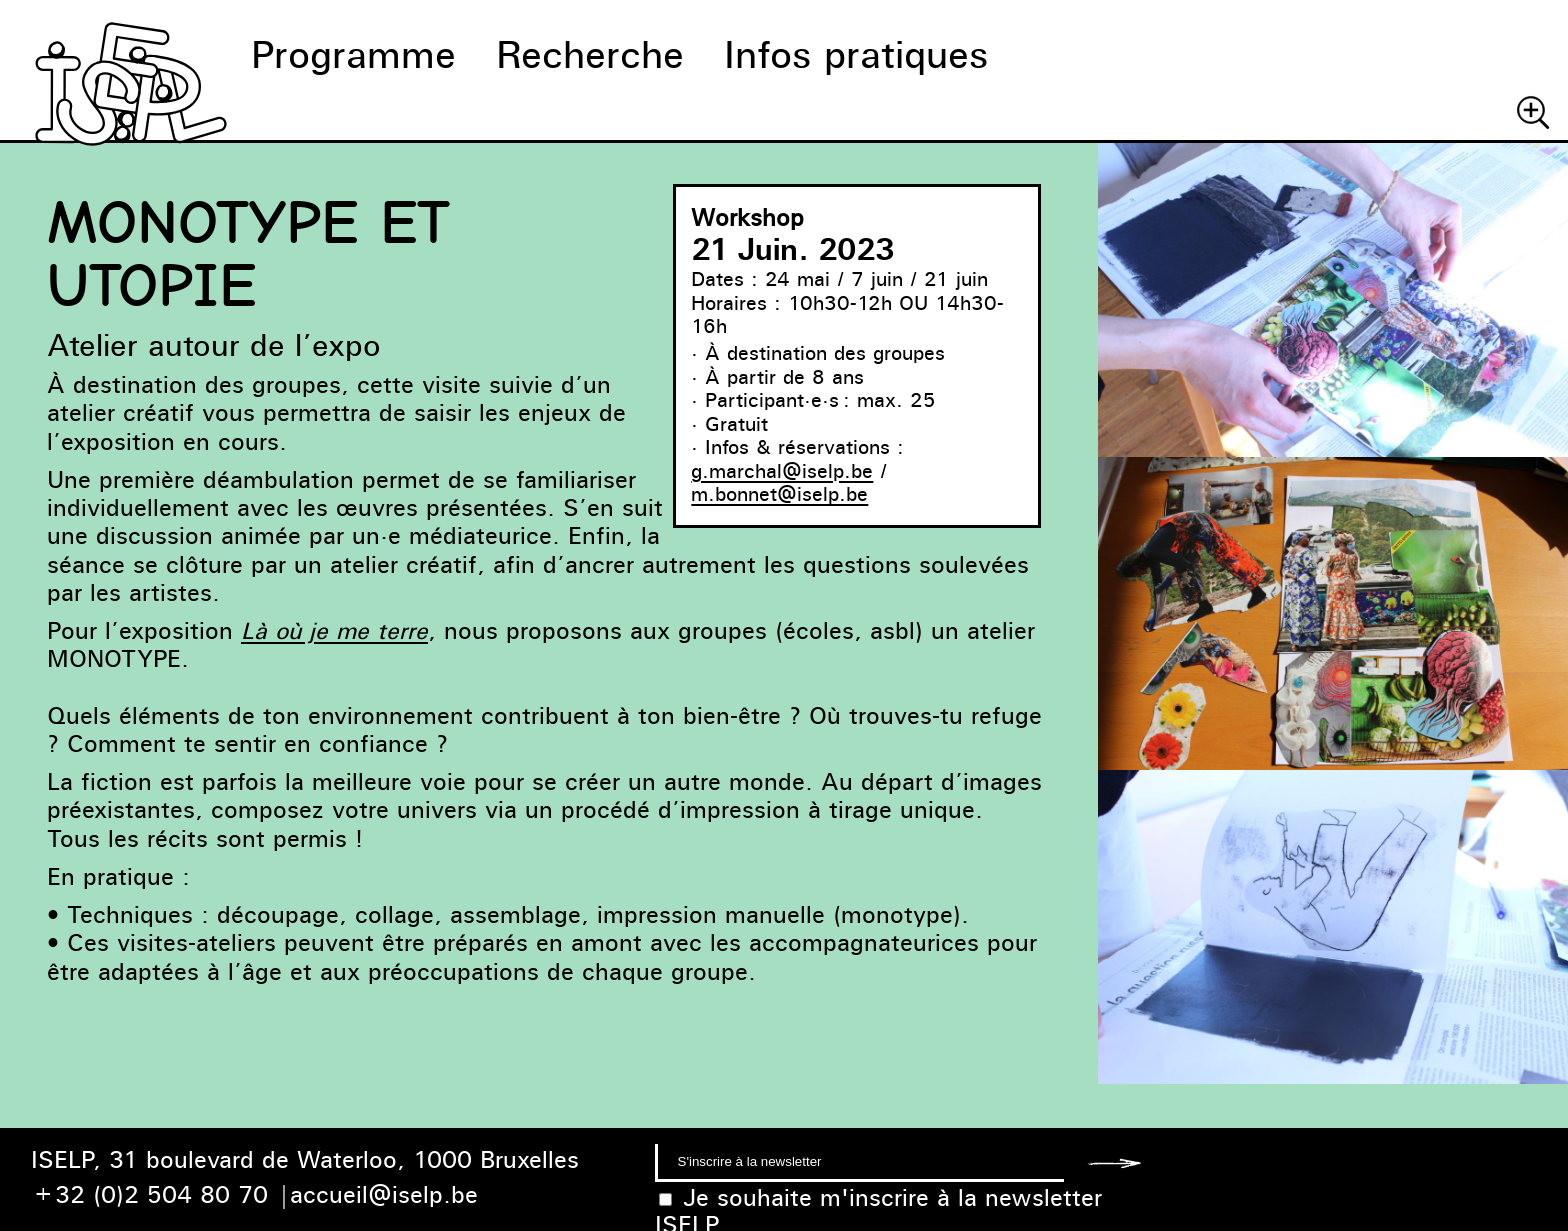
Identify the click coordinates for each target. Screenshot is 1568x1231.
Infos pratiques (856, 54)
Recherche (590, 54)
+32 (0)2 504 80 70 (149, 1194)
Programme (353, 54)
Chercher (1533, 112)
